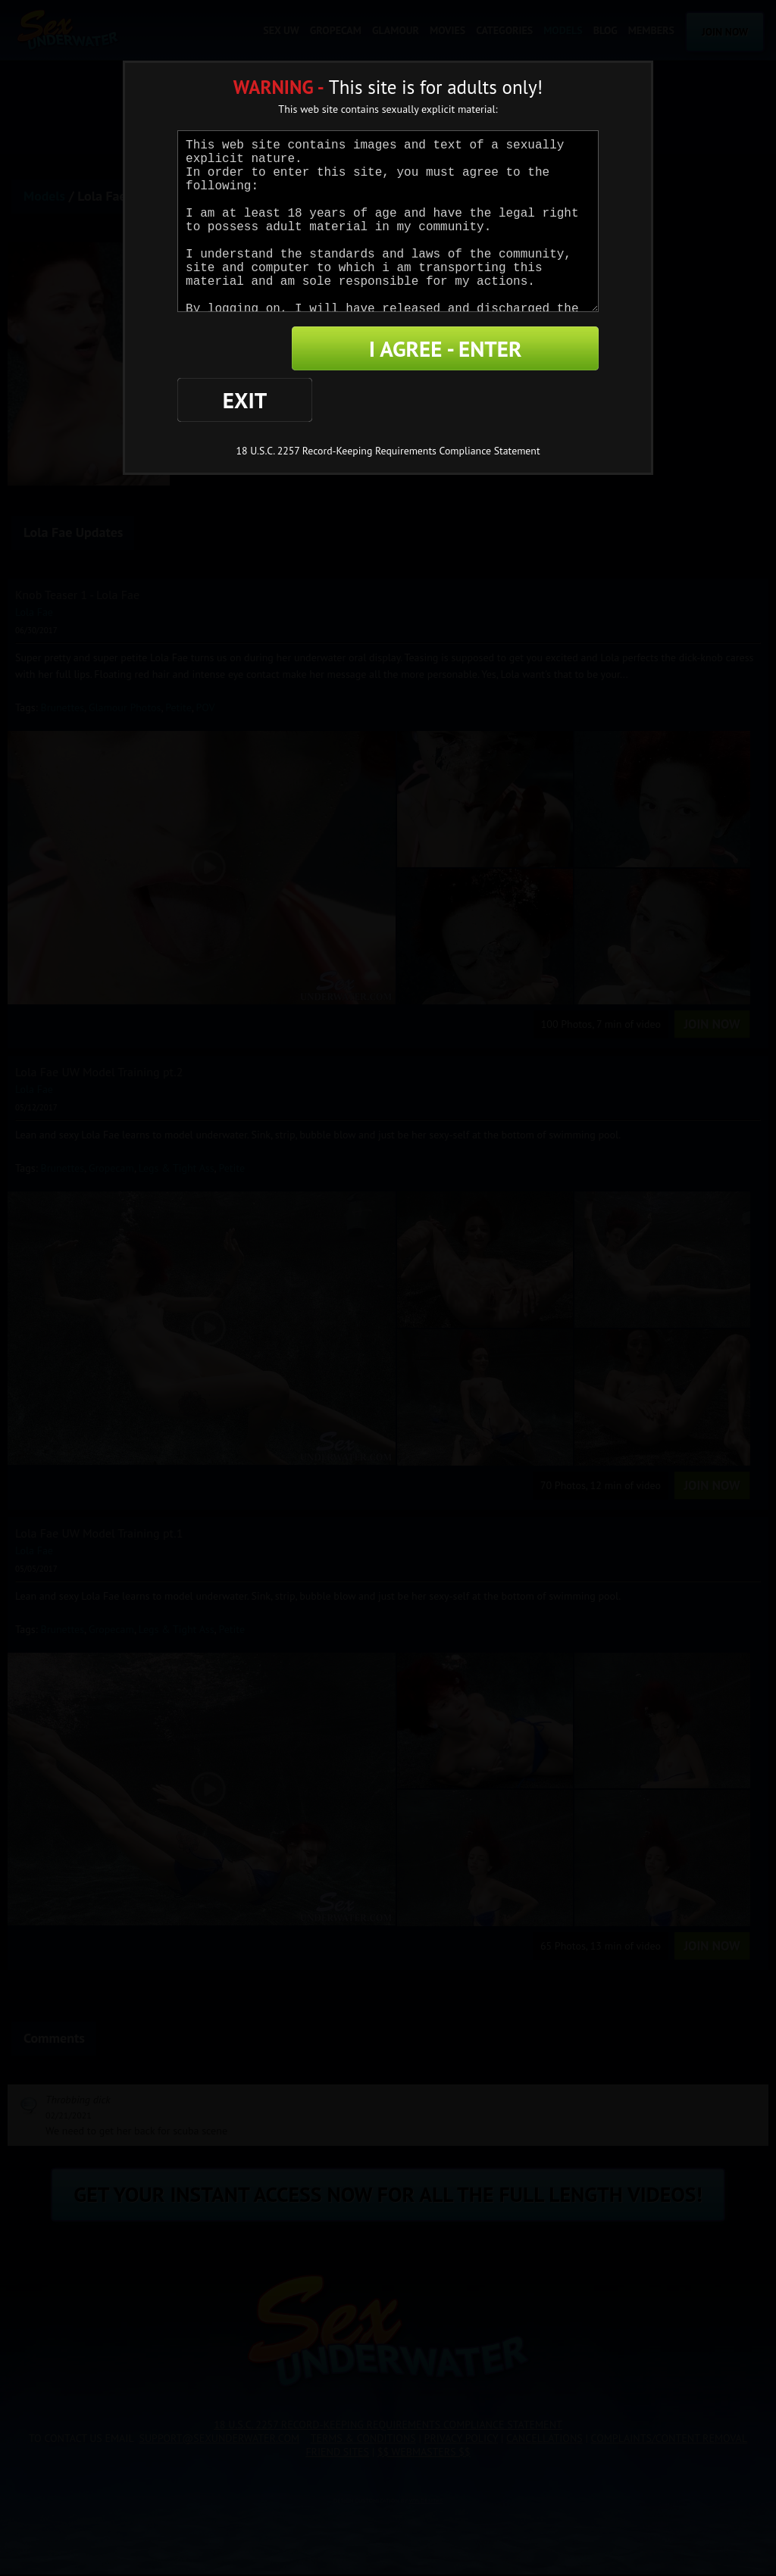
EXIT (229, 349)
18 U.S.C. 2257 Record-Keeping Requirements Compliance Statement (387, 400)
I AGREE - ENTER (451, 349)
